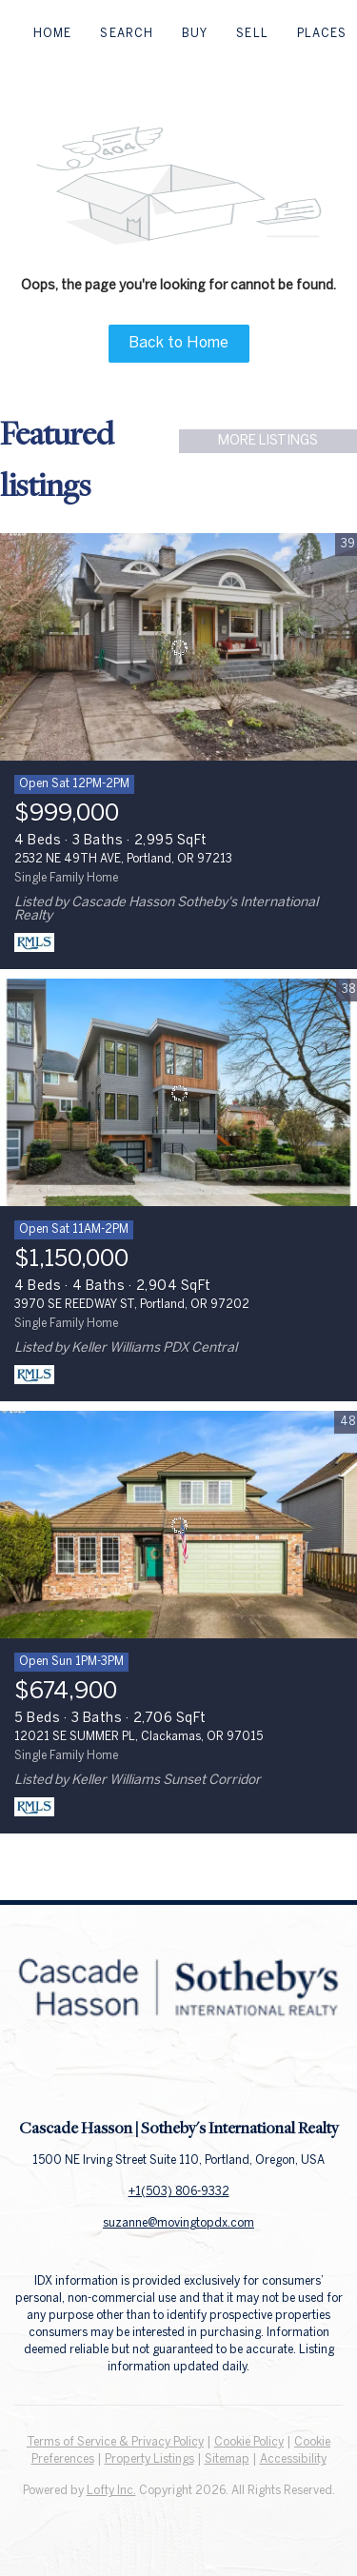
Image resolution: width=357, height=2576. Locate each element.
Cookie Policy (249, 2442)
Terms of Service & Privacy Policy (115, 2442)
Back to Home (178, 343)
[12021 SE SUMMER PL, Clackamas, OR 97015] (178, 1525)
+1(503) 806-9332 (179, 2192)
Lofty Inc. (111, 2491)
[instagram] (217, 2074)
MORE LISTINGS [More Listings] (268, 441)
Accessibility (293, 2459)
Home (52, 34)
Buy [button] (195, 34)
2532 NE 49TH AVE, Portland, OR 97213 (123, 859)
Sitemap (227, 2459)
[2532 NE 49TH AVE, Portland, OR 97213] (178, 647)
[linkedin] (179, 2074)
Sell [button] (252, 34)
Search (126, 34)
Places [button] (322, 34)
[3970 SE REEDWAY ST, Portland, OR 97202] (178, 1093)
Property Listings (149, 2459)
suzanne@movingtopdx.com (178, 2223)
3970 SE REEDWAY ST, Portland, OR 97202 (131, 1304)
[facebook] (141, 2074)
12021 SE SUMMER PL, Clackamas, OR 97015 (138, 1737)
